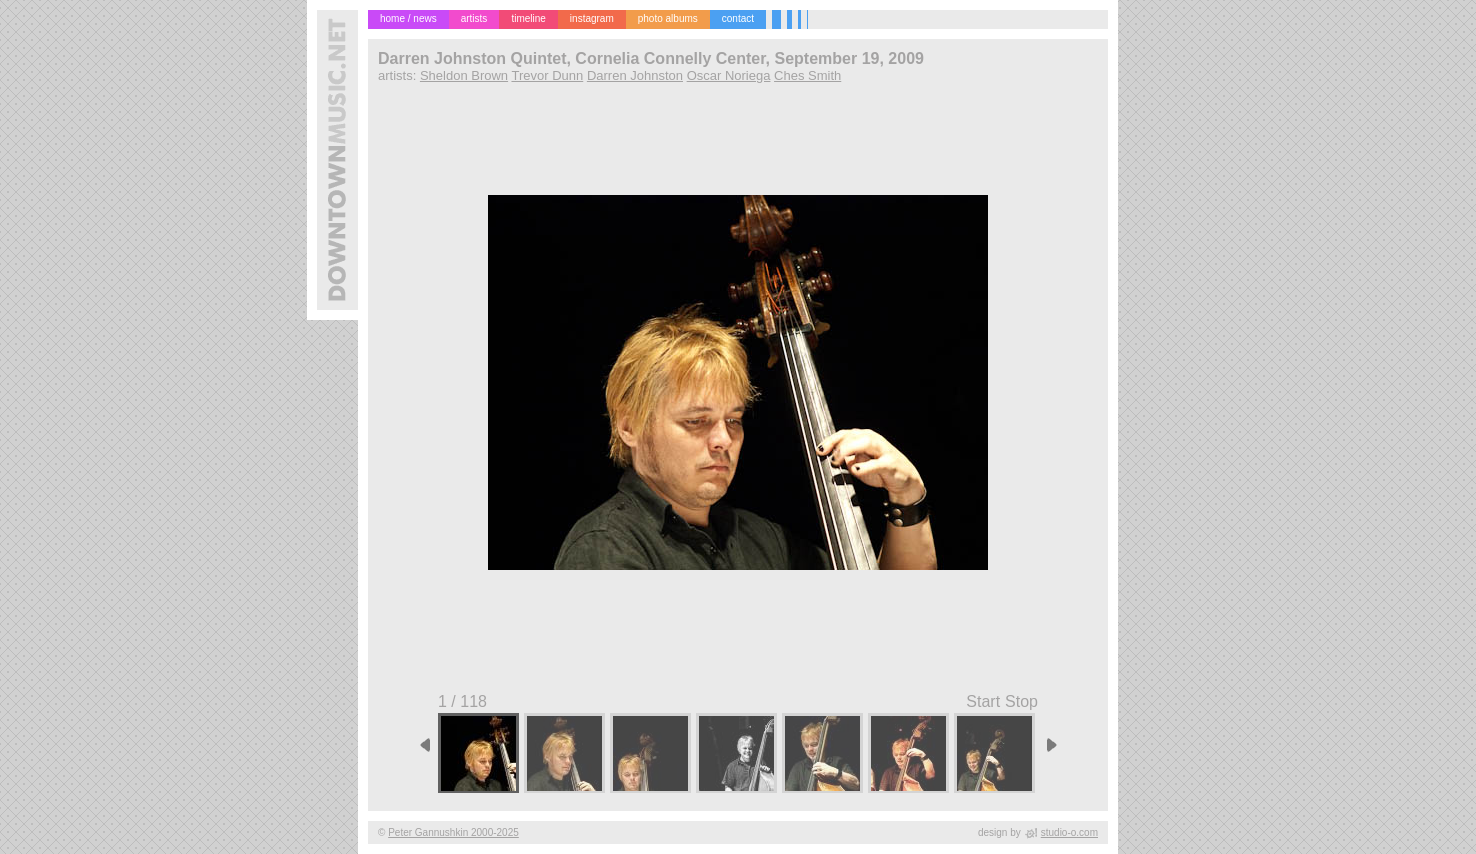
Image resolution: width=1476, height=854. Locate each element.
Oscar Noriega (729, 75)
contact (738, 18)
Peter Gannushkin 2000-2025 (453, 832)
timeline (528, 18)
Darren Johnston (635, 75)
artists (474, 18)
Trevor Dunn (547, 75)
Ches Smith (807, 75)
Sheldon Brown (464, 75)
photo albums (668, 18)
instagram (592, 18)
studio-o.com (1069, 832)
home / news (408, 18)
